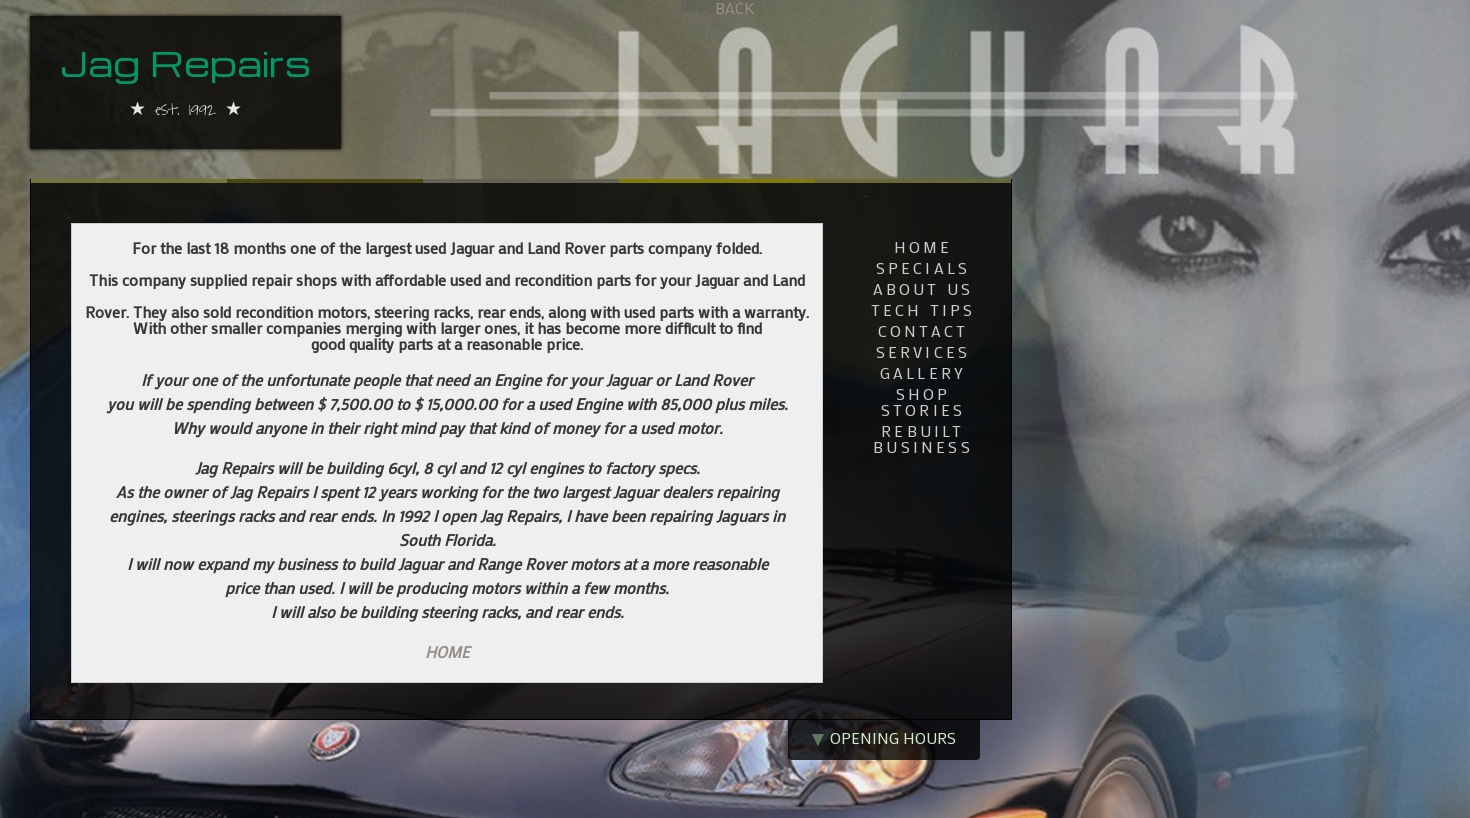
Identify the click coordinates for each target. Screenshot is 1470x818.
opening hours (884, 737)
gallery (923, 374)
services (923, 353)
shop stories (923, 403)
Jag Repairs (185, 66)
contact (923, 332)
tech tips (923, 311)
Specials (923, 269)
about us (923, 290)
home (923, 248)
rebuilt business (923, 440)
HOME (447, 651)
